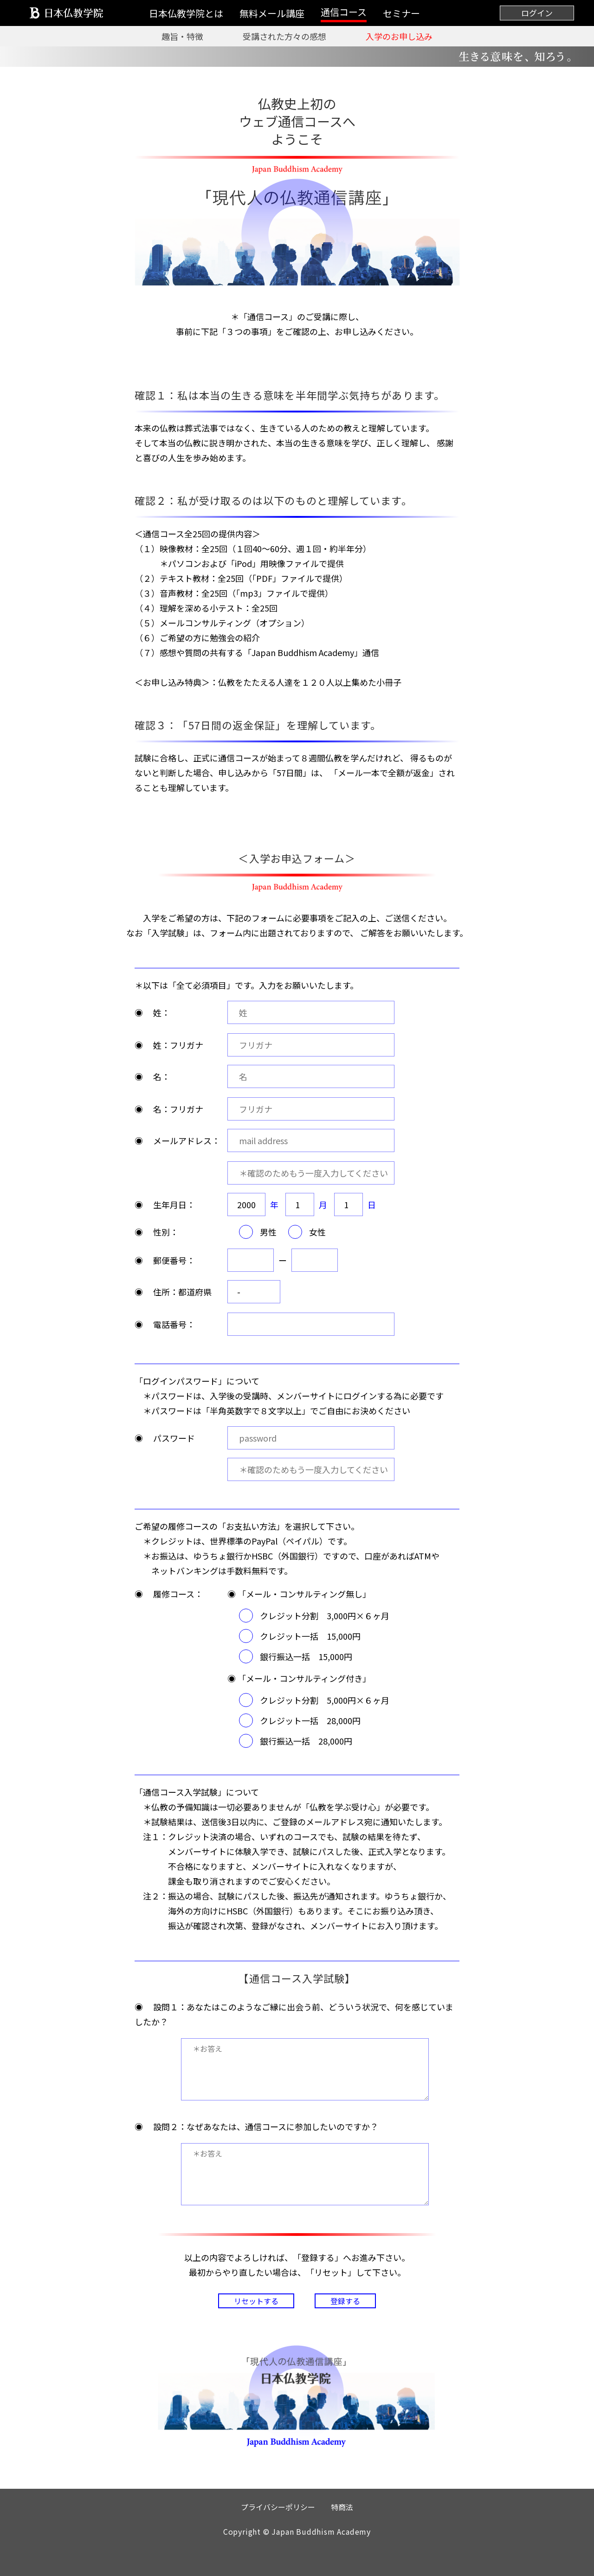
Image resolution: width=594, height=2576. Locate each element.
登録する (345, 2300)
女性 (317, 1232)
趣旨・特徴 (182, 36)
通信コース (344, 12)
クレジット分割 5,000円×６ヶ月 (324, 1700)
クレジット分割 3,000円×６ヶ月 (324, 1616)
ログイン (537, 13)
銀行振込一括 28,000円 (306, 1741)
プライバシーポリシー (278, 2506)
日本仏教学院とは (186, 13)
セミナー (401, 13)
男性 (268, 1232)
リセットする (256, 2300)
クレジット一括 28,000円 (310, 1720)
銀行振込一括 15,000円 (306, 1656)
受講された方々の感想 (284, 36)
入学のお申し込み (399, 36)
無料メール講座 (271, 13)
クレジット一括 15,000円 (310, 1636)
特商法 (342, 2506)
